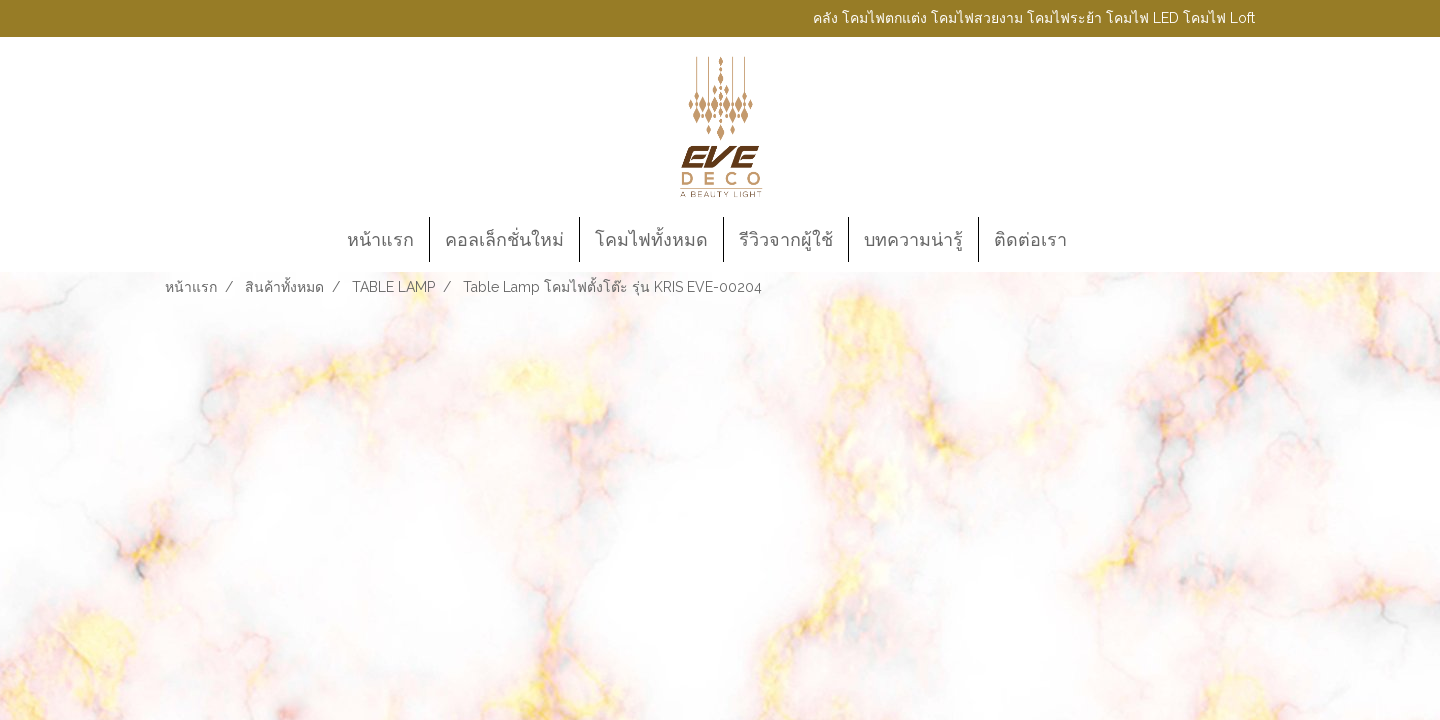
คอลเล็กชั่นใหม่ (504, 239)
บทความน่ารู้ (913, 239)
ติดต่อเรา (1030, 239)
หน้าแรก (380, 239)
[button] (1100, 240)
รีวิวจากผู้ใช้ (786, 239)
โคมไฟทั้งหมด (651, 239)
